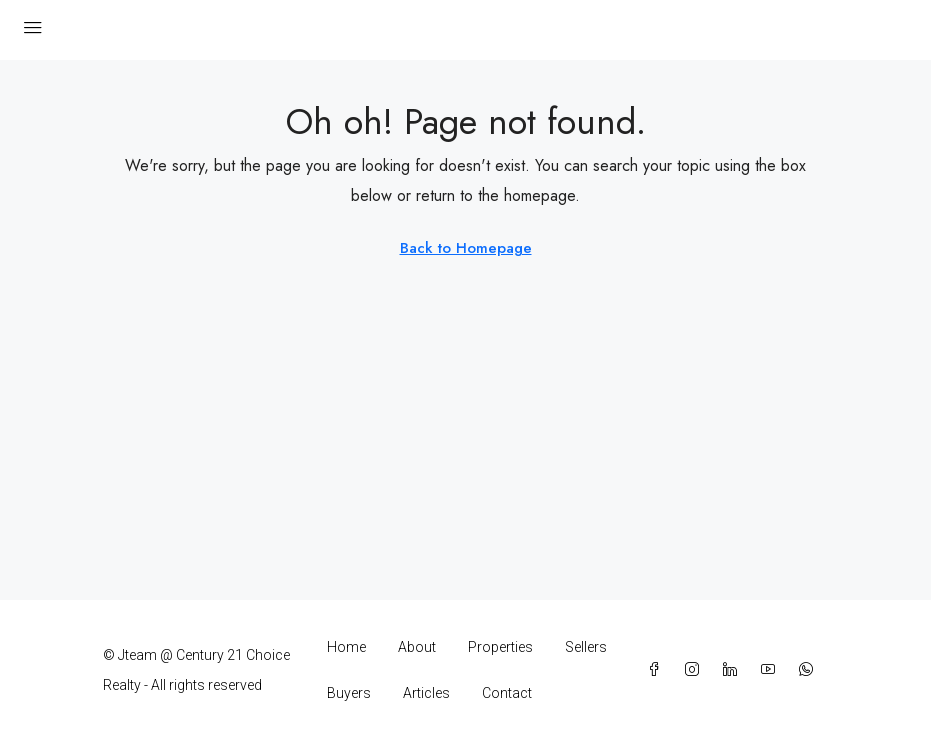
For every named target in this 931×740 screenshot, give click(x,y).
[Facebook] (658, 670)
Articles (426, 693)
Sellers (586, 647)
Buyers (349, 693)
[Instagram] (696, 670)
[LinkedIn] (734, 670)
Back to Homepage (466, 248)
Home (346, 647)
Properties (500, 647)
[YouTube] (772, 670)
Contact (507, 693)
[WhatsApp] (810, 670)
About (417, 647)
